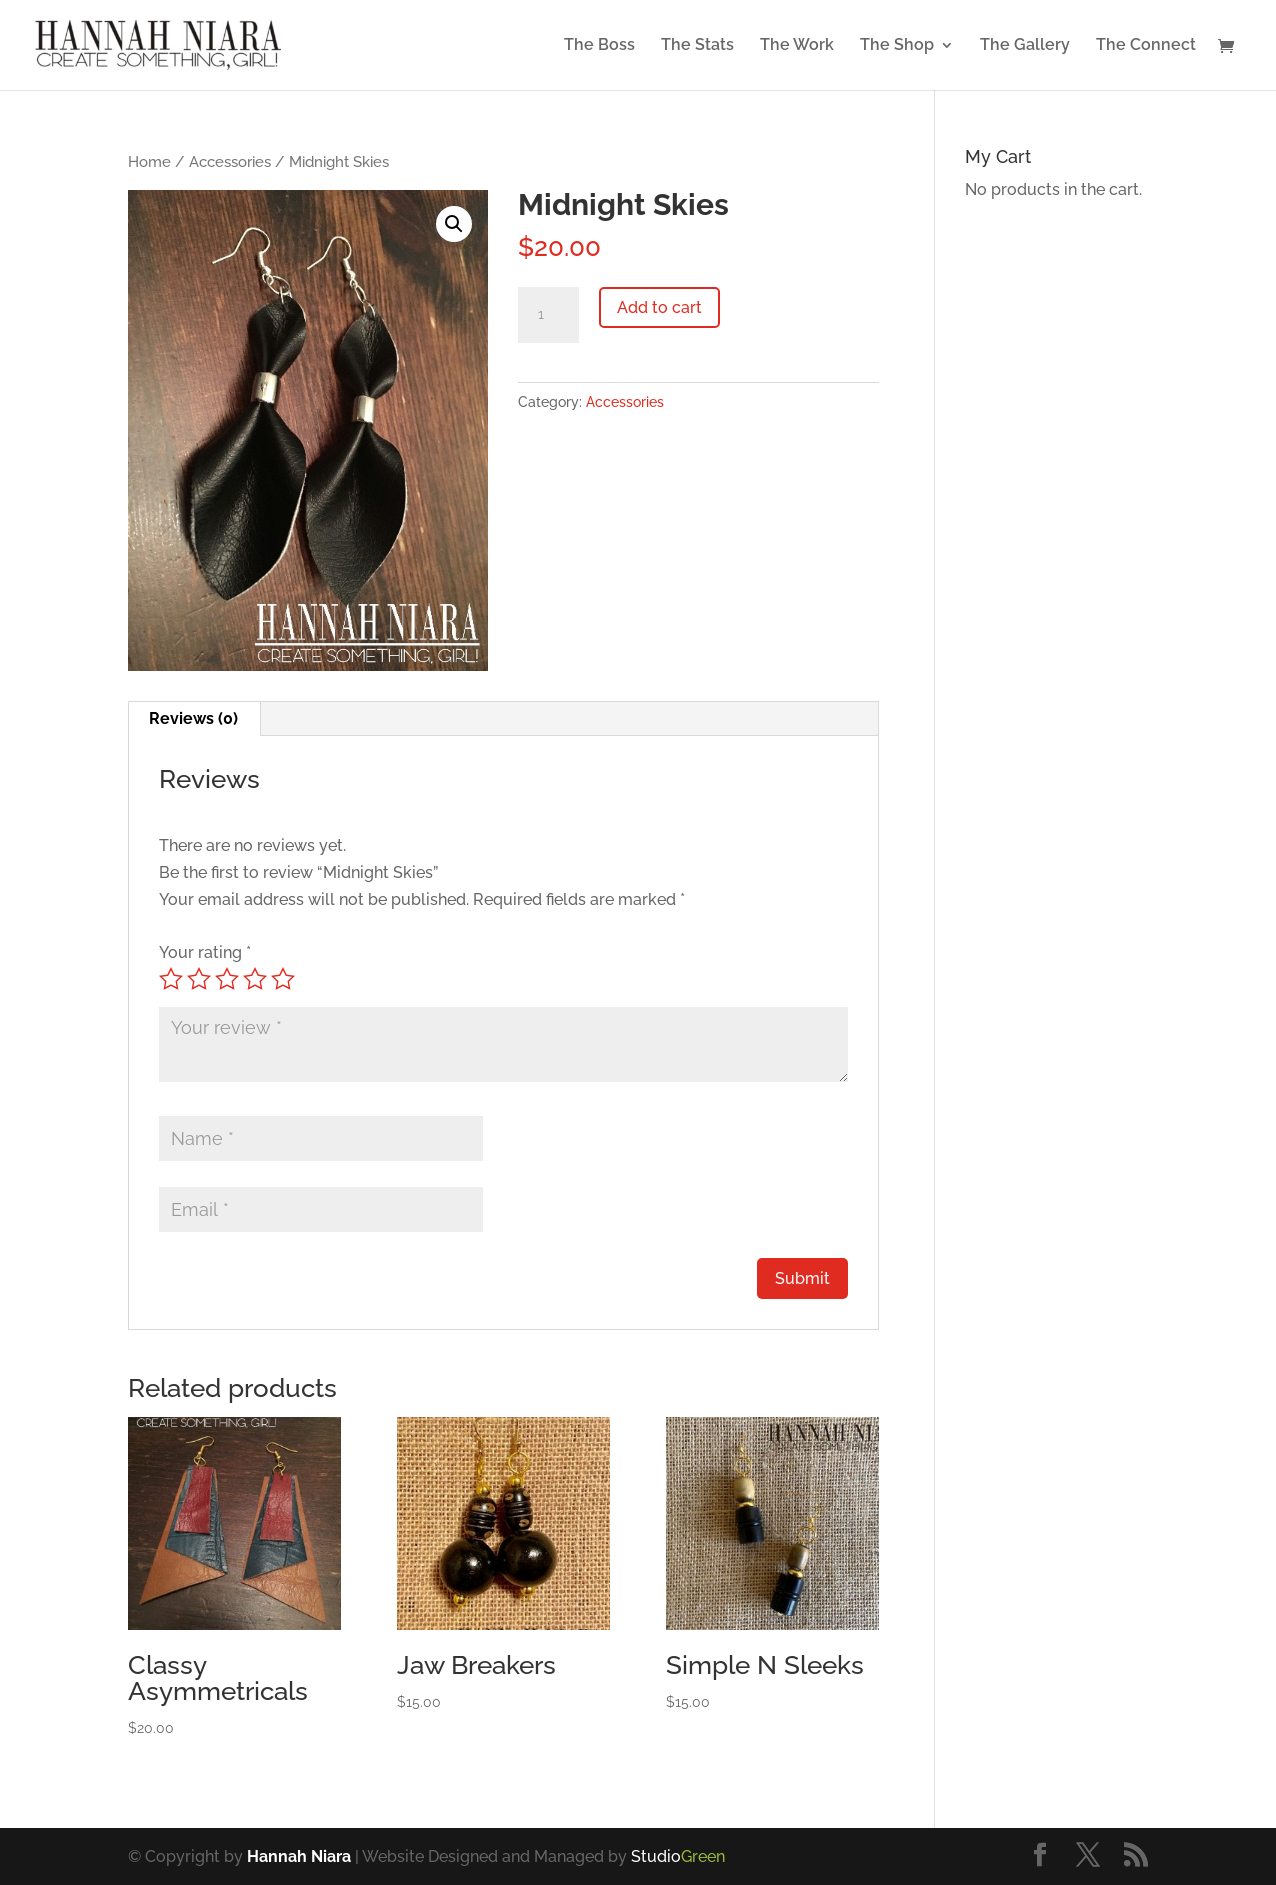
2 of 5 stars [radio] (199, 979)
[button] (454, 224)
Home (149, 161)
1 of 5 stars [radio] (171, 979)
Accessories (230, 161)
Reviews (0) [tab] (193, 718)
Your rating (205, 952)
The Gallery (1025, 46)
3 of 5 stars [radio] (227, 979)
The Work (797, 46)
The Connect (1146, 46)
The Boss (599, 46)
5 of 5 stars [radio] (283, 979)
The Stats (697, 46)
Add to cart (659, 307)
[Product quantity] (548, 315)
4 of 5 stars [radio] (255, 979)
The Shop (897, 46)
